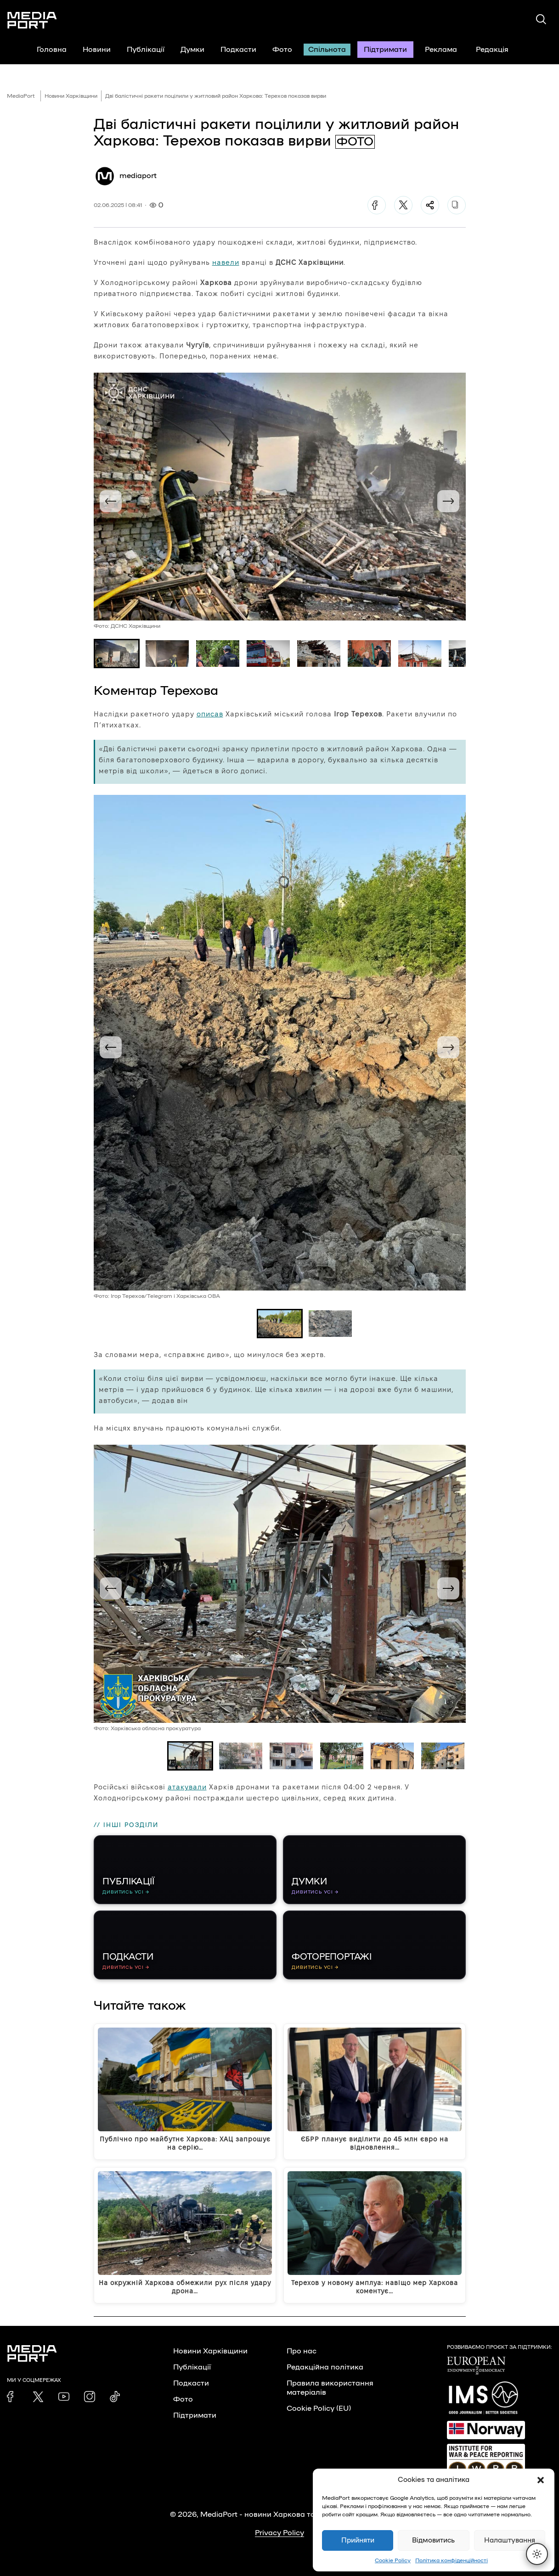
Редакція (498, 49)
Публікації (145, 49)
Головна (52, 49)
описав (210, 714)
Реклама (441, 49)
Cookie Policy (393, 2560)
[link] (12, 2397)
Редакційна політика (325, 2367)
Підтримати (385, 49)
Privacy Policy (279, 2533)
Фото (282, 49)
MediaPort (21, 96)
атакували (187, 1787)
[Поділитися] (430, 205)
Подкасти (238, 49)
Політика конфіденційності (451, 2560)
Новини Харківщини (71, 96)
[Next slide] (448, 501)
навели (225, 262)
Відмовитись (433, 2540)
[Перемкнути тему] (537, 2554)
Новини (97, 49)
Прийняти (357, 2540)
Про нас (301, 2351)
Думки (192, 49)
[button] (540, 2480)
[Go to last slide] (111, 501)
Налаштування (509, 2540)
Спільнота (327, 49)
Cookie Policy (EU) (319, 2408)
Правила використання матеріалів (330, 2388)
